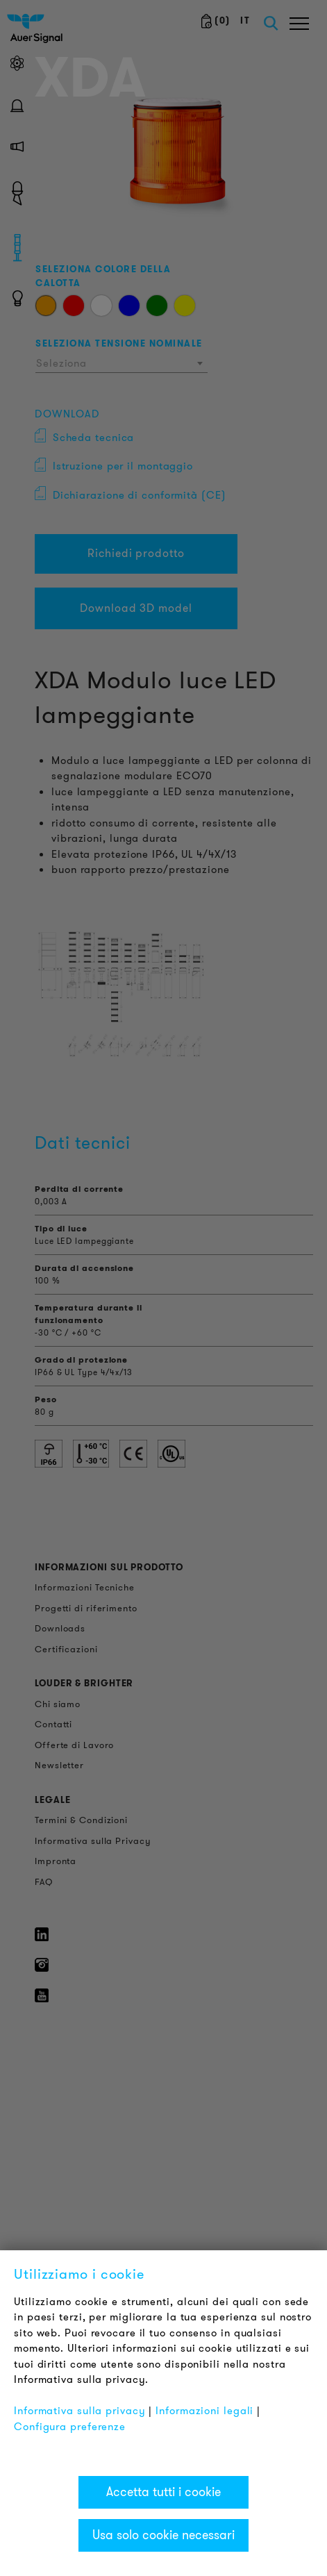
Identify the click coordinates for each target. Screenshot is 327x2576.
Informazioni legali (204, 2410)
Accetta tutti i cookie (163, 2492)
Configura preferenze (70, 2426)
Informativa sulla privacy (80, 2410)
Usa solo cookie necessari (163, 2535)
